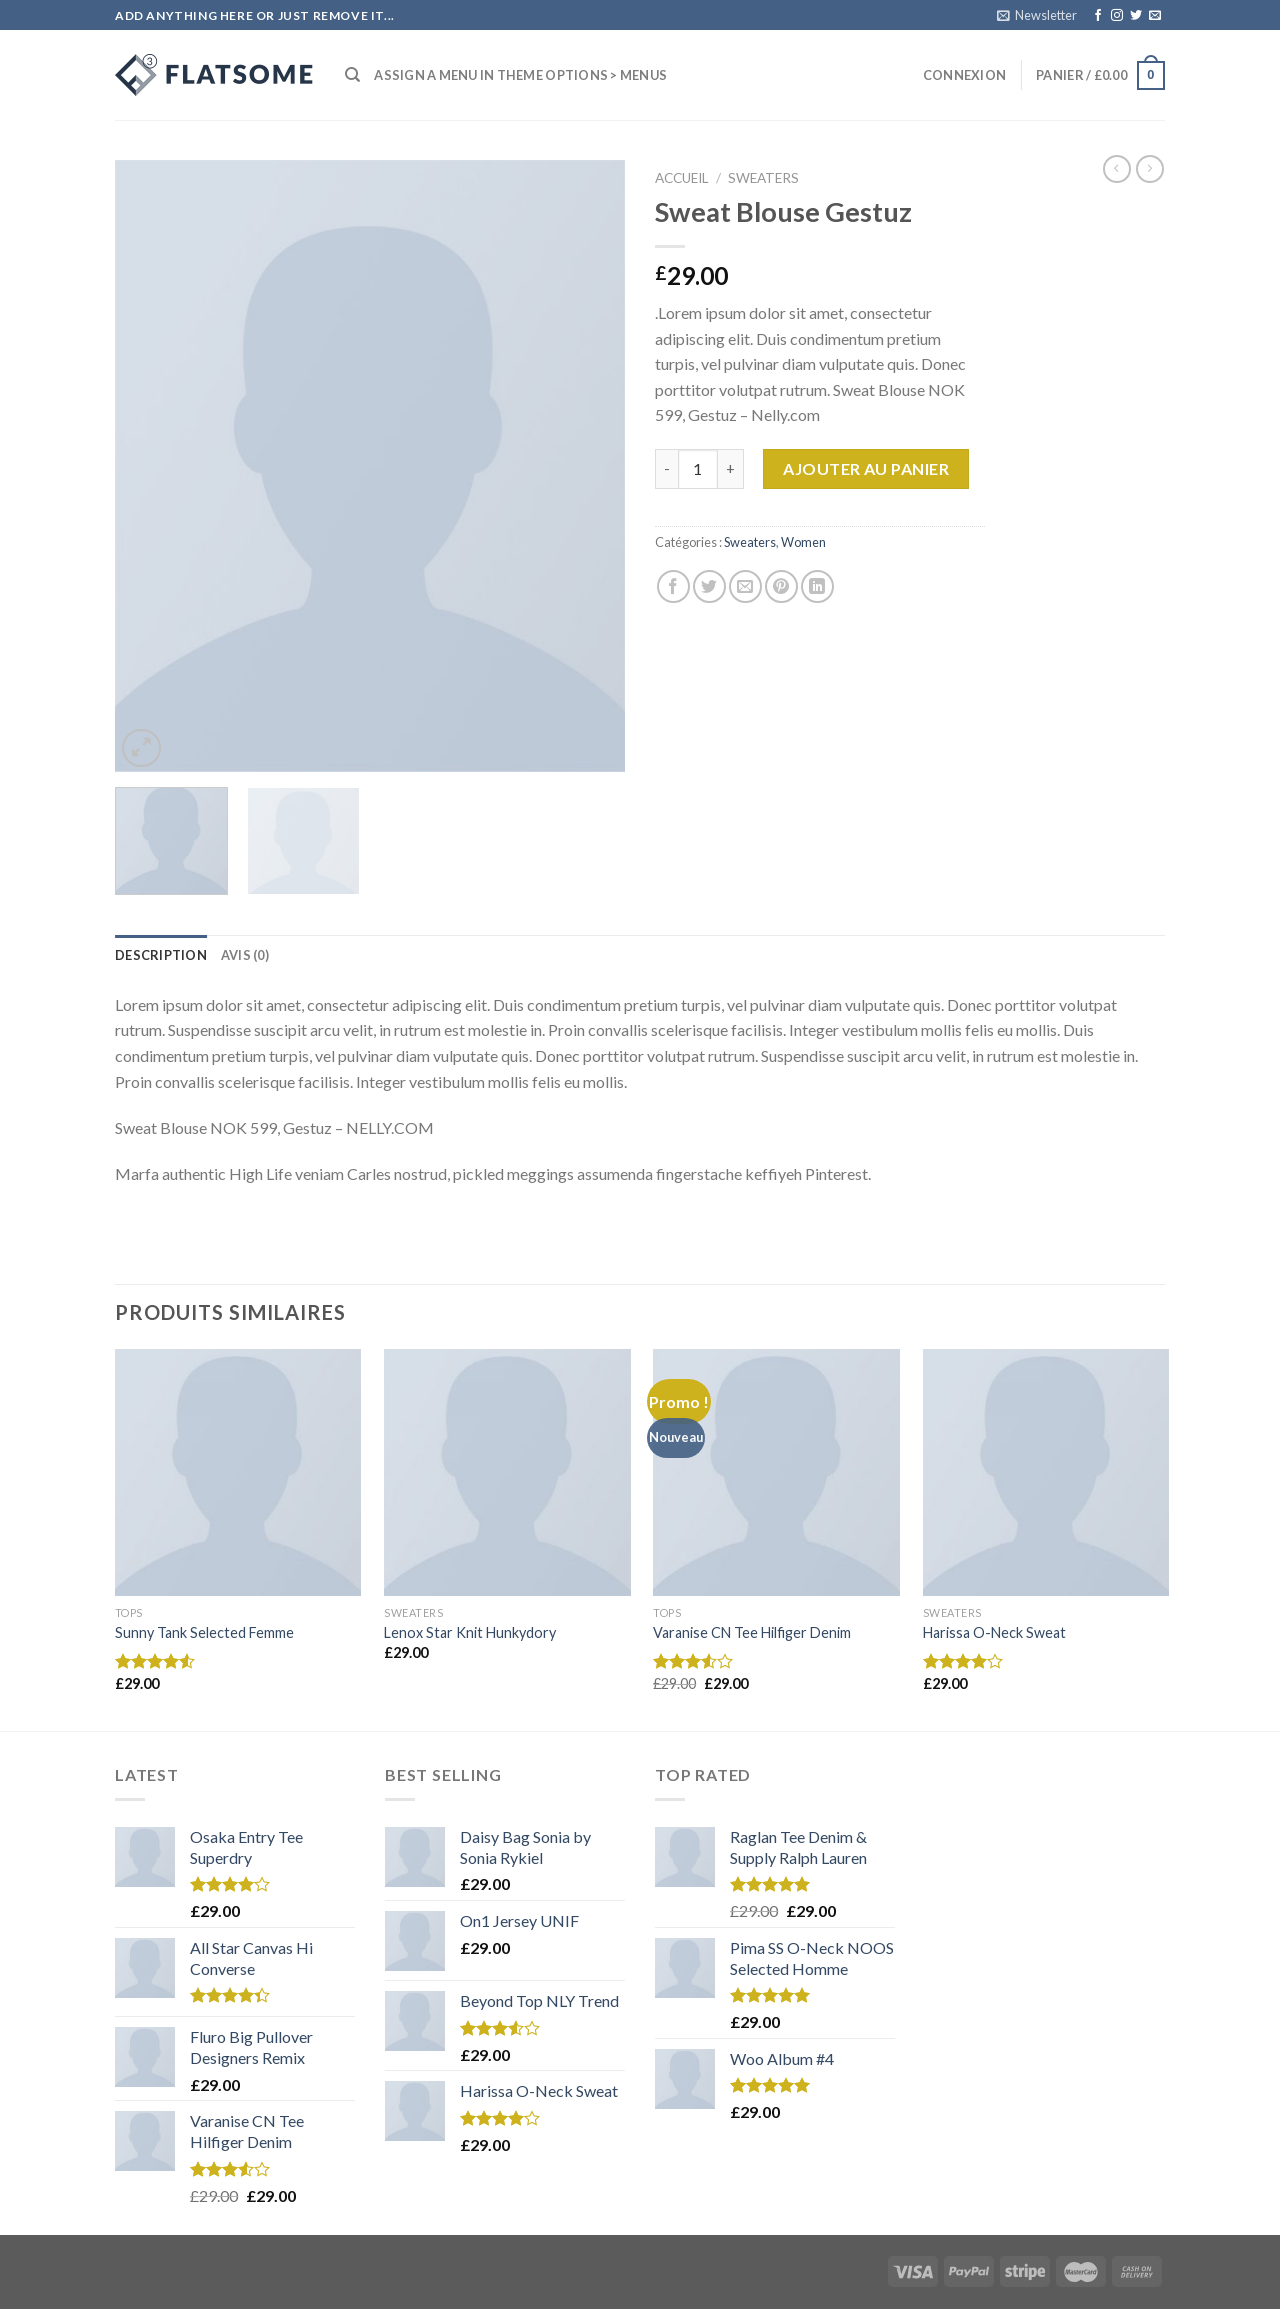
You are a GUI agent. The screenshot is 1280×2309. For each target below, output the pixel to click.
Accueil (682, 178)
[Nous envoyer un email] (1155, 16)
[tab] (161, 955)
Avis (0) (245, 955)
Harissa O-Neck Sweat (994, 1632)
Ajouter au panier (866, 468)
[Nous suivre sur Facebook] (1098, 16)
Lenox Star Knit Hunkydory (470, 1632)
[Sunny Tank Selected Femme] (238, 1472)
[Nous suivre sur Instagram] (1117, 16)
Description (161, 955)
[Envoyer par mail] (745, 586)
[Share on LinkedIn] (817, 586)
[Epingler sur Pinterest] (781, 586)
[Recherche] (352, 75)
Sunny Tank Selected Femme (204, 1632)
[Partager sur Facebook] (673, 586)
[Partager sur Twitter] (709, 586)
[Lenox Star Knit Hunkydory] (507, 1472)
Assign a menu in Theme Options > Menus (520, 75)
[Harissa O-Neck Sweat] (1046, 1472)
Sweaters (763, 178)
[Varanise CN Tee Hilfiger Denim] (776, 1472)
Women (803, 542)
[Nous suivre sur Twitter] (1136, 16)
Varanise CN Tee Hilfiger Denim (752, 1632)
